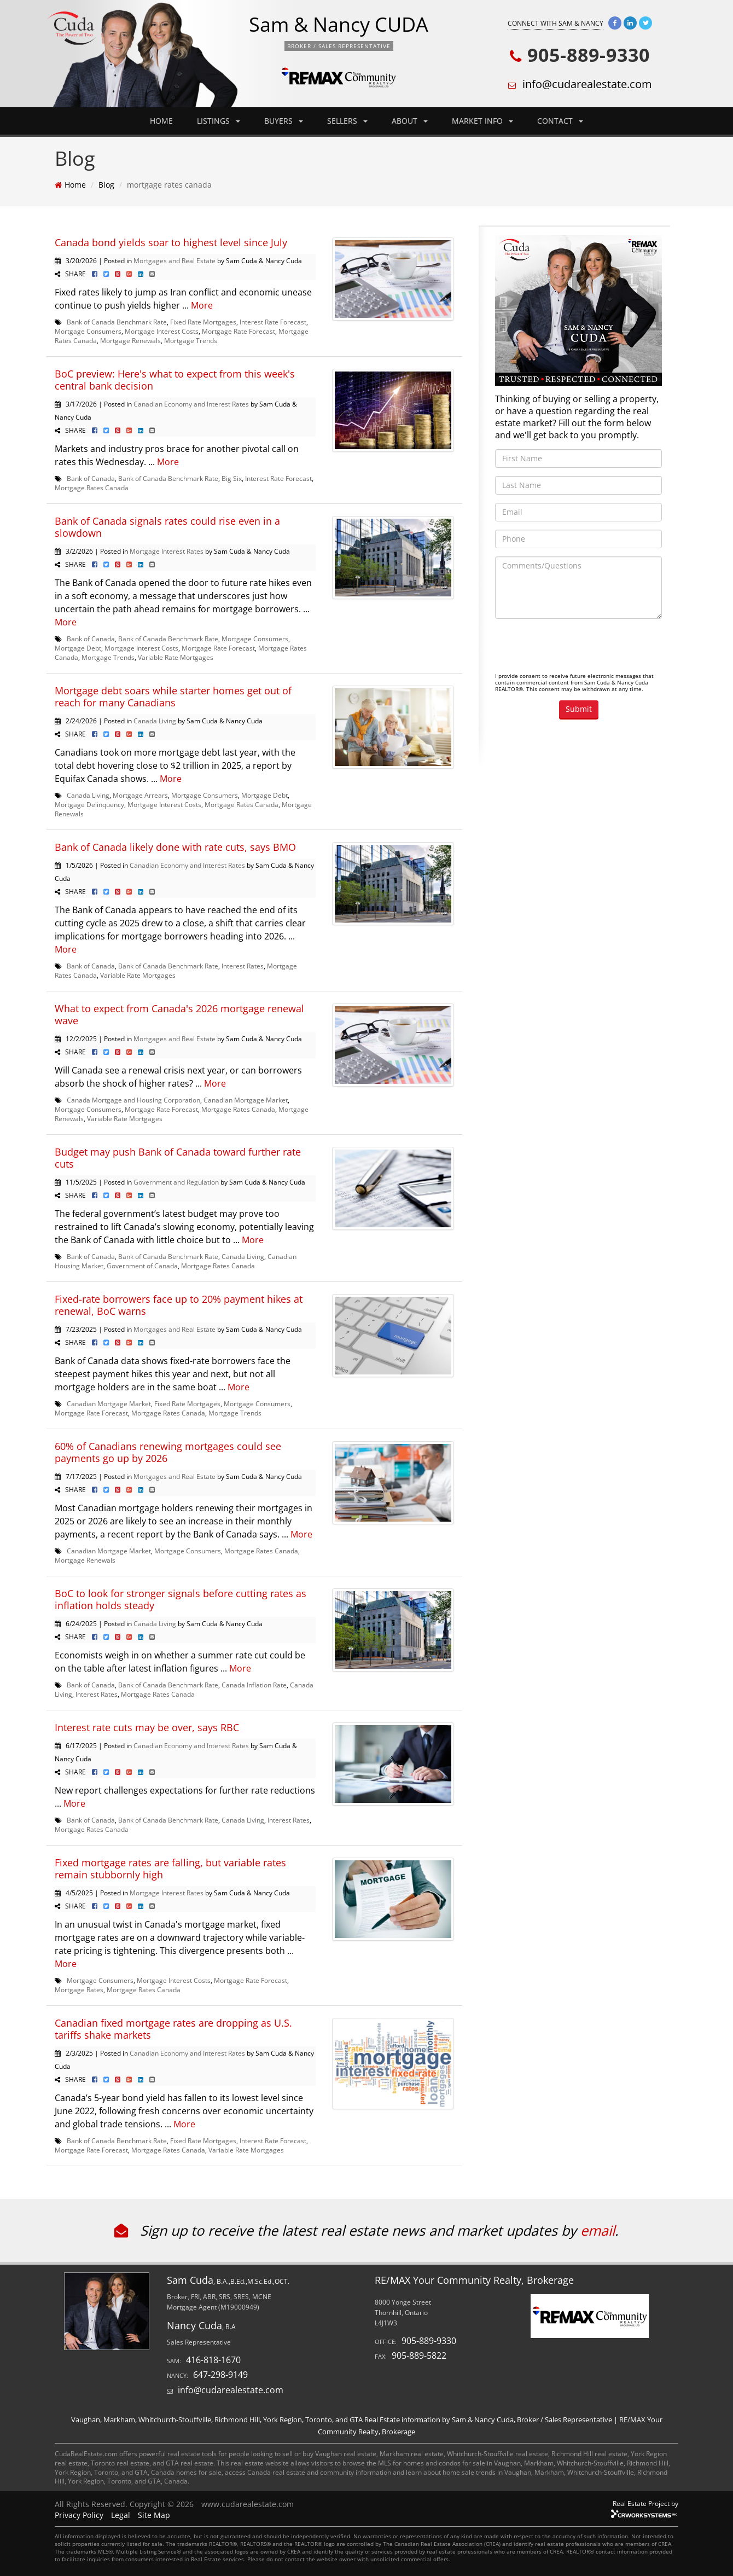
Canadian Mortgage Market (245, 1099)
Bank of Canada (91, 478)
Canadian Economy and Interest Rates (191, 403)
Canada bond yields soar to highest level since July (171, 242)
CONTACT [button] (560, 120)
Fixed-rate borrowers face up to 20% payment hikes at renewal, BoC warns (178, 1305)
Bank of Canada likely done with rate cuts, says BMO (175, 847)
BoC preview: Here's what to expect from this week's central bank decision (175, 379)
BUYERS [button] (283, 120)
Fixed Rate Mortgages (203, 321)
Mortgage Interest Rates (166, 551)
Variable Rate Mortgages (175, 657)
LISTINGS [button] (218, 120)
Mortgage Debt (78, 647)
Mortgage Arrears (140, 795)
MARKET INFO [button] (482, 120)
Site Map (154, 2515)
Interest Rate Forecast (273, 321)
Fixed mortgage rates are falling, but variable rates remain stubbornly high (170, 1868)
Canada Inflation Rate (254, 1684)
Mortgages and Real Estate (174, 260)
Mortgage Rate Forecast (238, 331)
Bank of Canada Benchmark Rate (117, 321)
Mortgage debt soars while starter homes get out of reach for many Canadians (173, 696)
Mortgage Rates (79, 1989)
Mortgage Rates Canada (92, 487)
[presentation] (578, 648)
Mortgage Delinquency (89, 804)
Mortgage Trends (190, 340)
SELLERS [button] (347, 120)
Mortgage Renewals (130, 340)
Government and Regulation (176, 1181)
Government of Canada (142, 1265)
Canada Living (154, 720)
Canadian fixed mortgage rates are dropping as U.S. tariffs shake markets (173, 2028)
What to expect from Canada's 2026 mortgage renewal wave (179, 1014)
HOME (161, 120)
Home (75, 184)
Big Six (232, 478)
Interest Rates (243, 965)
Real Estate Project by (645, 2503)
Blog (106, 184)
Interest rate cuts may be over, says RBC (147, 1727)
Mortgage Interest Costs (162, 331)
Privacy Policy (79, 2515)
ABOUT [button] (410, 120)
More (202, 305)
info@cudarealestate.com (587, 84)
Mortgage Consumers (88, 331)
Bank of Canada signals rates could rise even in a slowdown (167, 526)
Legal (120, 2515)
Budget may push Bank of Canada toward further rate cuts (178, 1157)
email (597, 2230)
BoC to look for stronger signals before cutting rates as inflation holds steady (180, 1599)
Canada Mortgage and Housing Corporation (133, 1099)
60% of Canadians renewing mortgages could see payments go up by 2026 (168, 1452)
